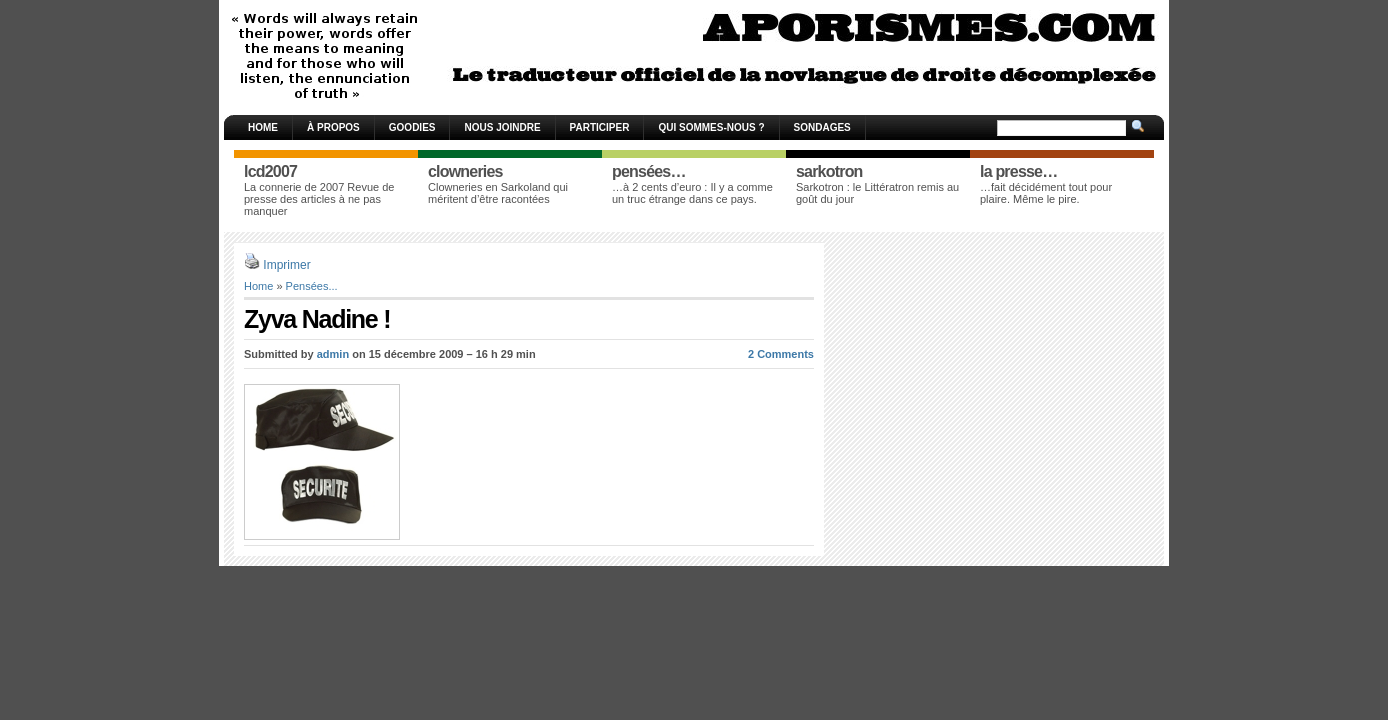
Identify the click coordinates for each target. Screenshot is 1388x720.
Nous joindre (502, 127)
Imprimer (286, 265)
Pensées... (312, 286)
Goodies (412, 127)
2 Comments (781, 354)
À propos (333, 127)
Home (263, 127)
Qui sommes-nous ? (711, 127)
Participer (600, 127)
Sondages (822, 127)
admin (333, 354)
